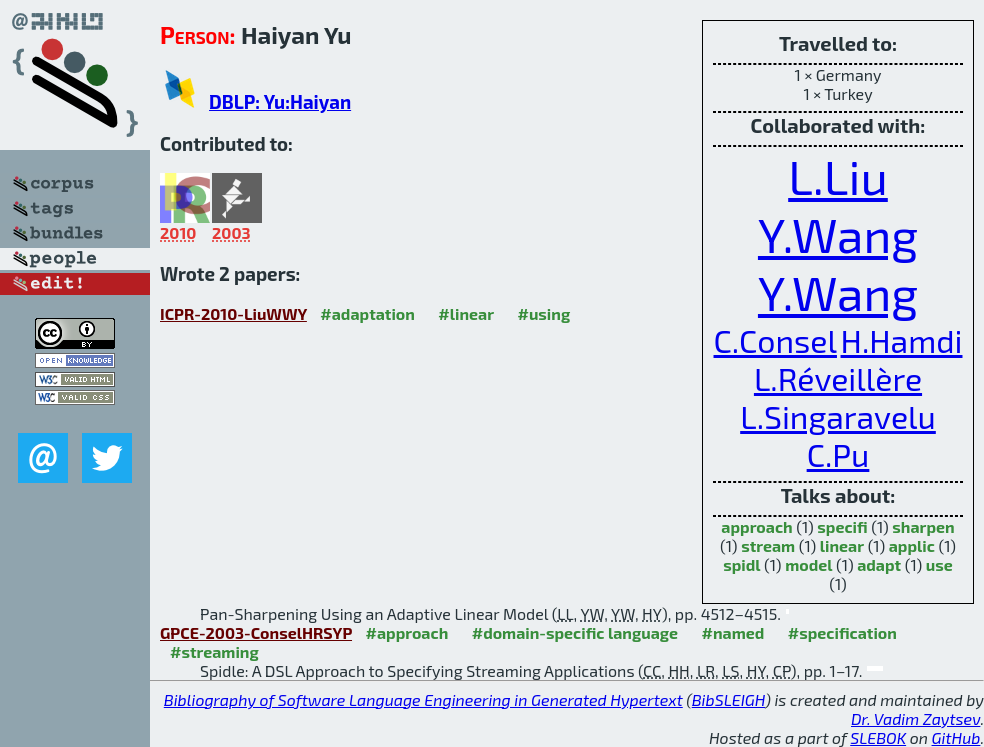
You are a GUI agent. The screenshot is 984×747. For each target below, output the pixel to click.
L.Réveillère (838, 378)
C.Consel (775, 340)
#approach (407, 632)
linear (842, 545)
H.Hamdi (902, 340)
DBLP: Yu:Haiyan (280, 101)
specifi (842, 526)
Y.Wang (838, 234)
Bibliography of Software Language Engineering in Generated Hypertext (423, 699)
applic (912, 545)
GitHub (956, 737)
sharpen (923, 526)
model (808, 564)
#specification (842, 632)
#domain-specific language (575, 632)
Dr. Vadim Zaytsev (915, 718)
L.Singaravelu (838, 416)
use (939, 564)
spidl (741, 564)
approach (756, 526)
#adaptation (367, 313)
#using (543, 313)
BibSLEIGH (728, 699)
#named (733, 632)
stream (768, 545)
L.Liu (838, 176)
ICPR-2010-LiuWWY (233, 313)
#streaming (214, 651)
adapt (879, 564)
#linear (466, 313)
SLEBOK (878, 737)
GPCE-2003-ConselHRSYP (256, 632)
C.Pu (838, 454)
